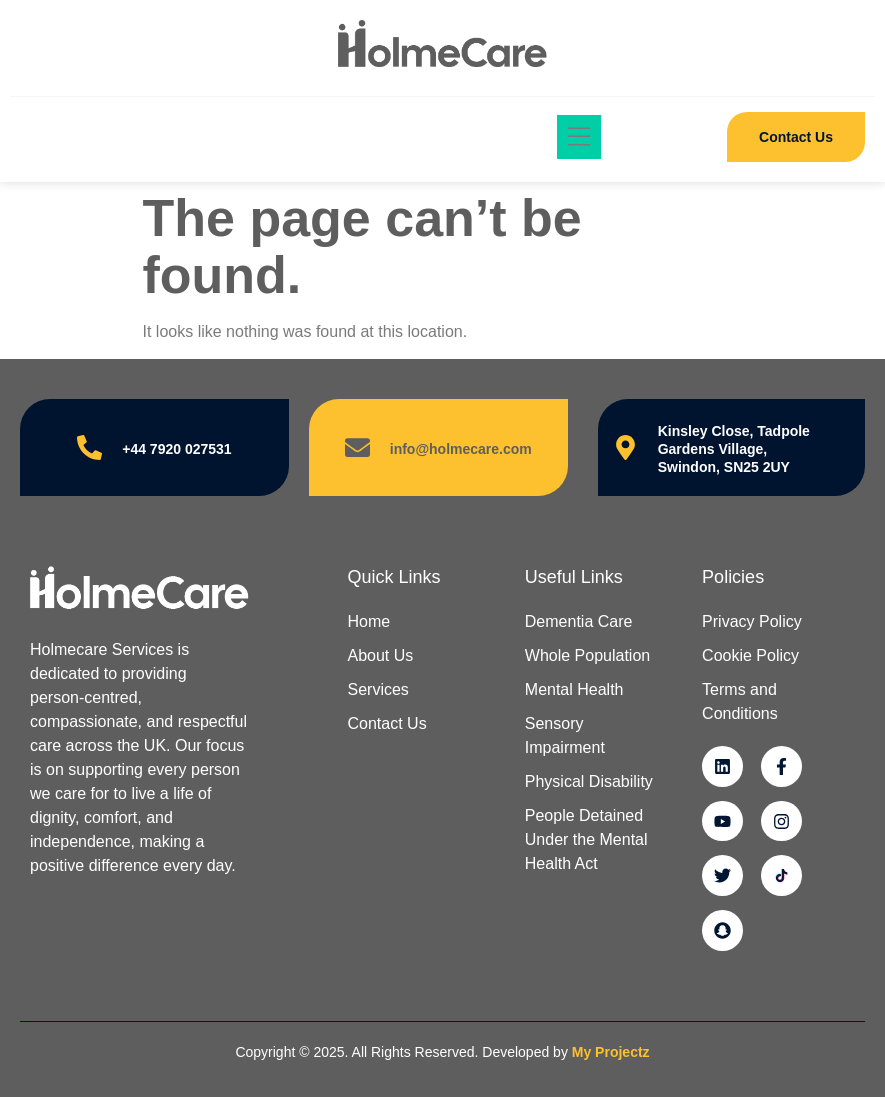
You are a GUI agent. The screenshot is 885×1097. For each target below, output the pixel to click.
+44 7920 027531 (176, 449)
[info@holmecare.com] (357, 447)
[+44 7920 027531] (89, 447)
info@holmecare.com (461, 449)
